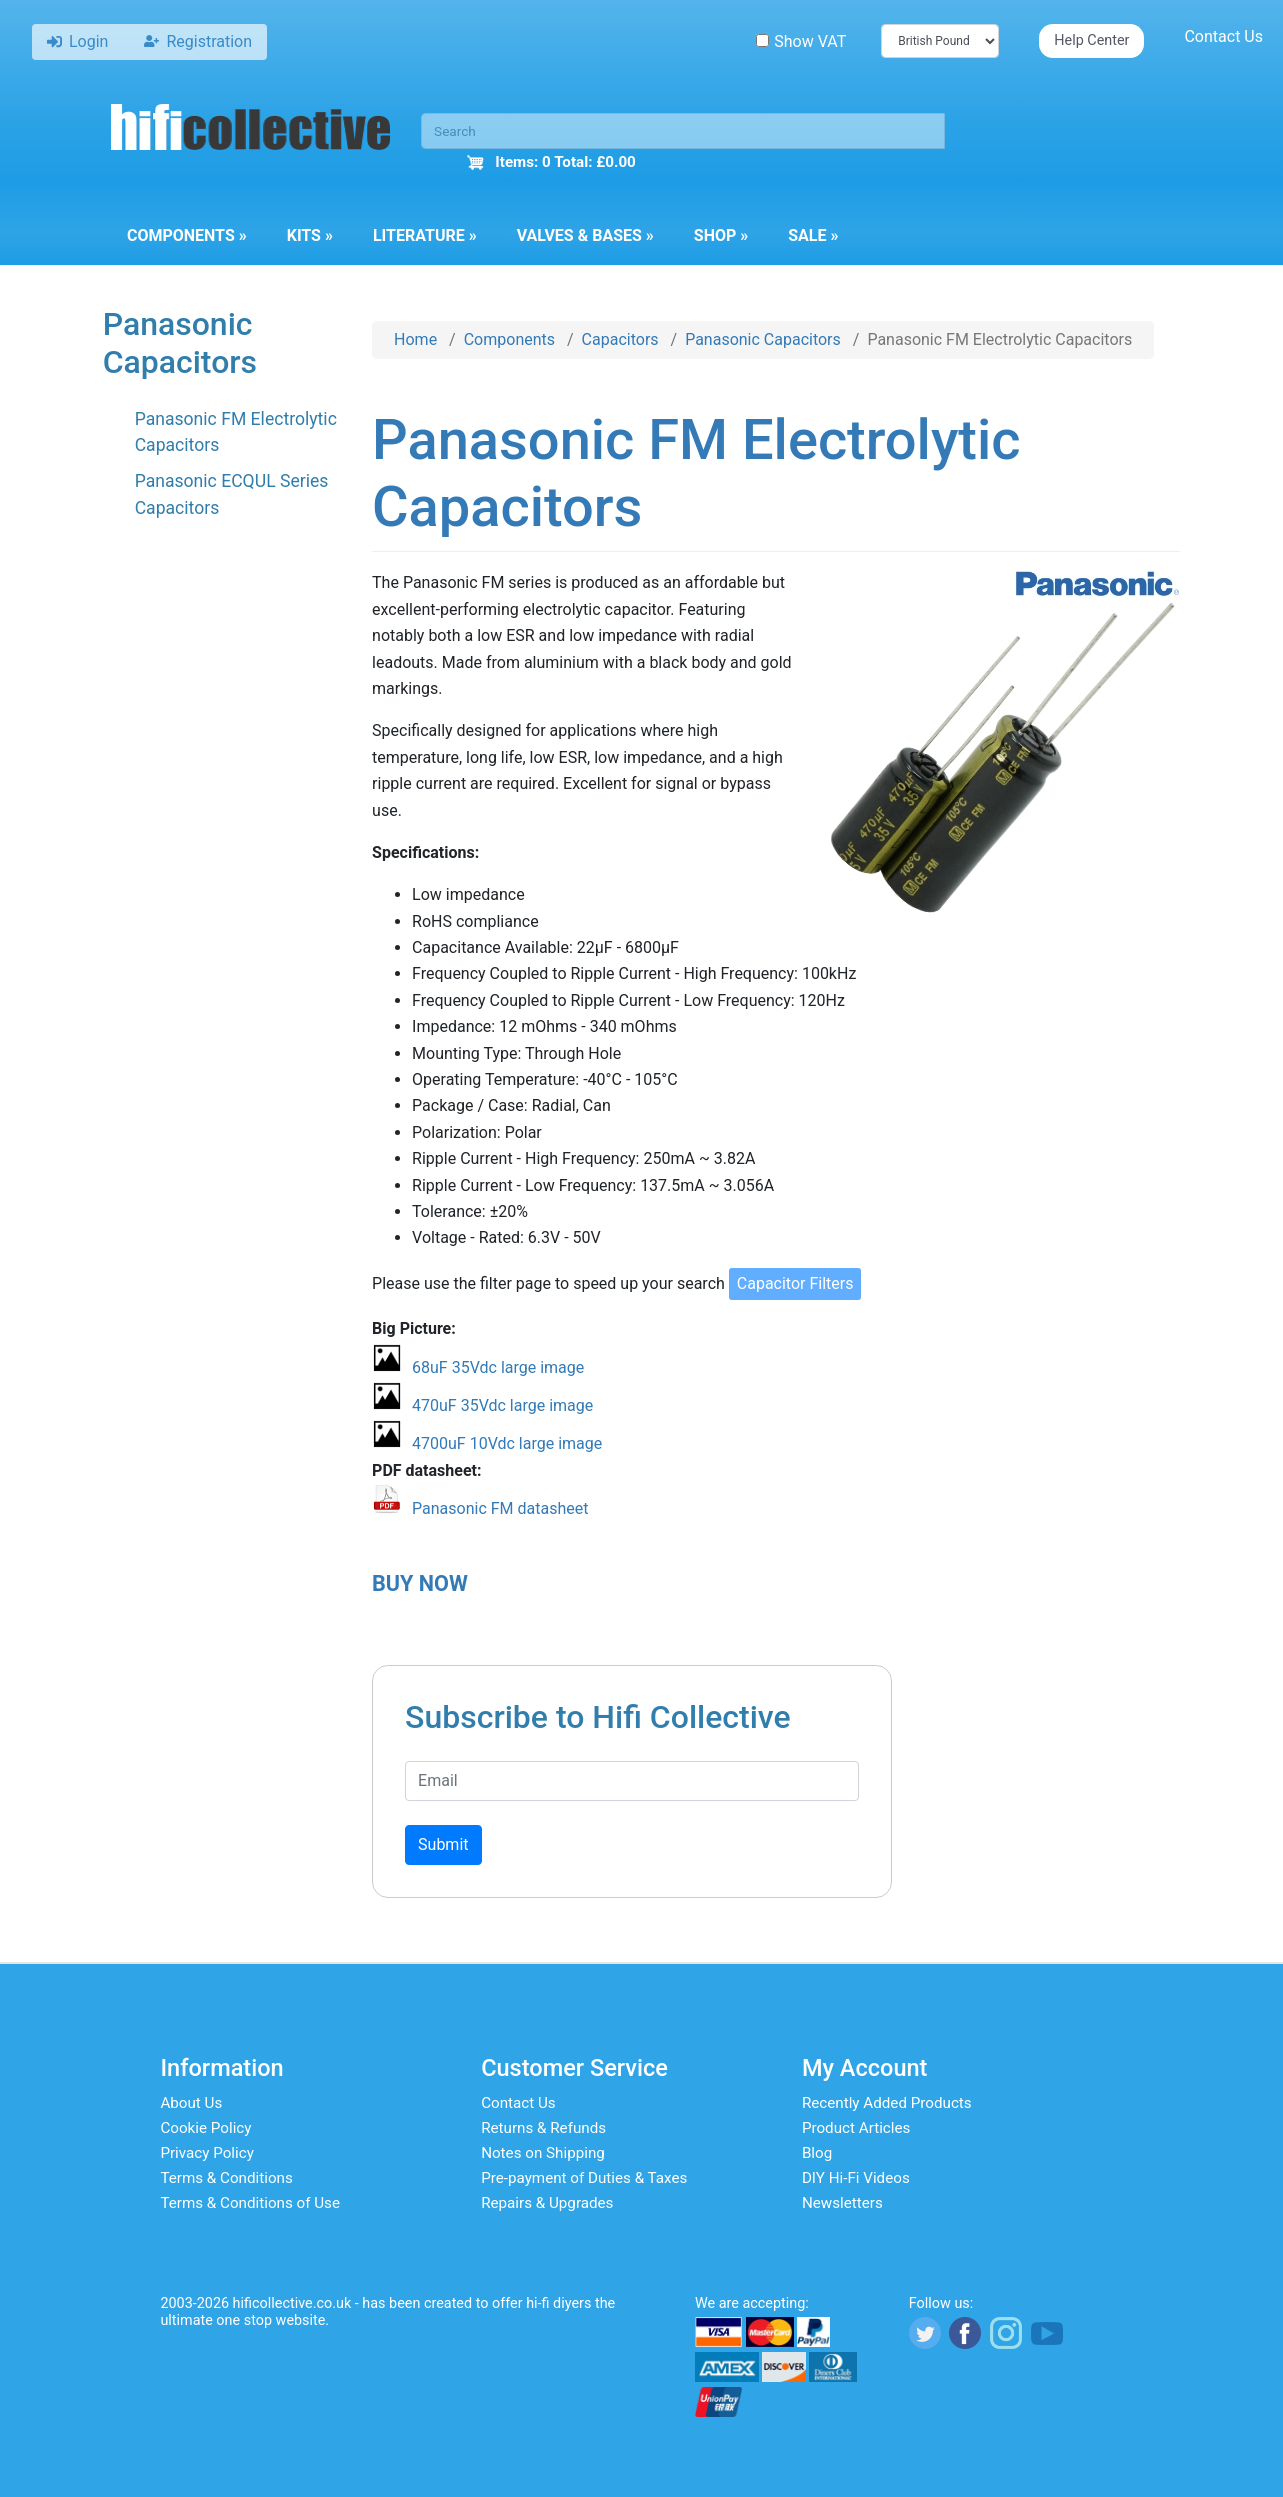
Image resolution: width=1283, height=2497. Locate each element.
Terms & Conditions (226, 2178)
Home (415, 339)
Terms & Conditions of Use (250, 2203)
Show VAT (801, 41)
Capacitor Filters (795, 1283)
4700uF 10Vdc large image (507, 1443)
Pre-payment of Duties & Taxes (584, 2178)
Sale (813, 235)
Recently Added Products (887, 2103)
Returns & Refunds (543, 2128)
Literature (425, 235)
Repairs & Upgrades (547, 2203)
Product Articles (856, 2128)
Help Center (1091, 40)
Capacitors (620, 339)
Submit (443, 1844)
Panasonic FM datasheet (500, 1508)
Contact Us (1223, 36)
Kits (310, 235)
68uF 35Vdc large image (498, 1367)
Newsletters (842, 2203)
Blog (817, 2153)
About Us (191, 2103)
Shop (721, 235)
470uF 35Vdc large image (502, 1405)
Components (187, 235)
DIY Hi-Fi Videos (856, 2178)
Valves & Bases (585, 235)
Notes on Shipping (543, 2153)
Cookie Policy (205, 2128)
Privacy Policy (207, 2153)
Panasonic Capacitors (763, 339)
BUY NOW (420, 1583)
